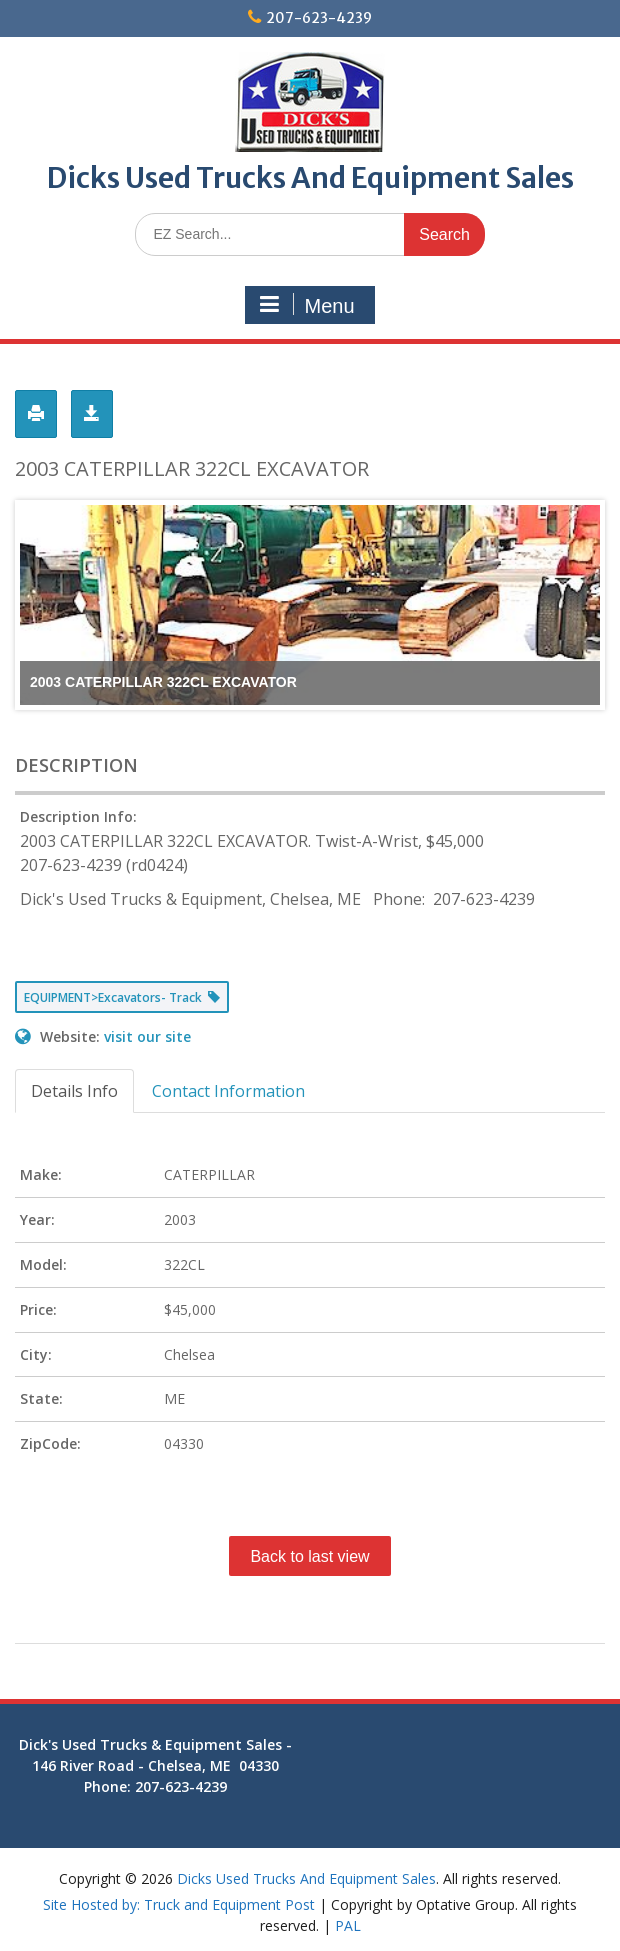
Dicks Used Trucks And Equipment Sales (310, 178)
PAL (348, 1925)
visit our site (147, 1036)
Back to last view (309, 1556)
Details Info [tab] (74, 1091)
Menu (307, 305)
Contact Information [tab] (228, 1091)
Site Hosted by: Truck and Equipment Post (179, 1904)
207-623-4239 (319, 18)
